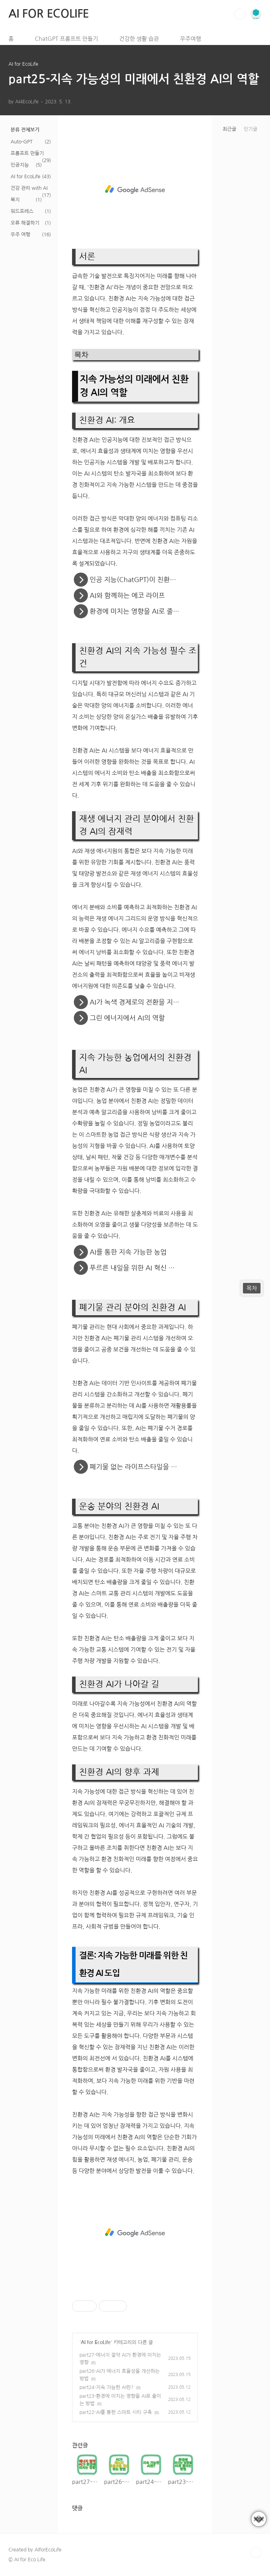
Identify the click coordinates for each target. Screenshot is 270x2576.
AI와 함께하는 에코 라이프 (125, 595)
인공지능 (20, 164)
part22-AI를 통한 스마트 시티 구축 (115, 2412)
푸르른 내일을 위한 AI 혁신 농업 (133, 1268)
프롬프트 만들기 (27, 153)
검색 (239, 14)
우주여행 (190, 38)
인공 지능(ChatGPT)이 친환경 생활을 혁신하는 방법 (143, 579)
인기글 (250, 129)
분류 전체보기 (25, 129)
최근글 (229, 129)
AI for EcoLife (25, 176)
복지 (15, 199)
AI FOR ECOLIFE (48, 13)
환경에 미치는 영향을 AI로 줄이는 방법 (142, 611)
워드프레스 (22, 211)
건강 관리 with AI (29, 188)
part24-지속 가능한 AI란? (106, 2387)
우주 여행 (20, 234)
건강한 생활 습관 (139, 38)
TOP (256, 2552)
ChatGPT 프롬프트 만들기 (66, 38)
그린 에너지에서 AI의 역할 (125, 1018)
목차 (251, 1288)
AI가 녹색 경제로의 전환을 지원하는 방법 (143, 1002)
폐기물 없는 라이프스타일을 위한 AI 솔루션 (143, 1467)
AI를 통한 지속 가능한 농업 (126, 1252)
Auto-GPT (22, 141)
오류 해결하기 (25, 222)
